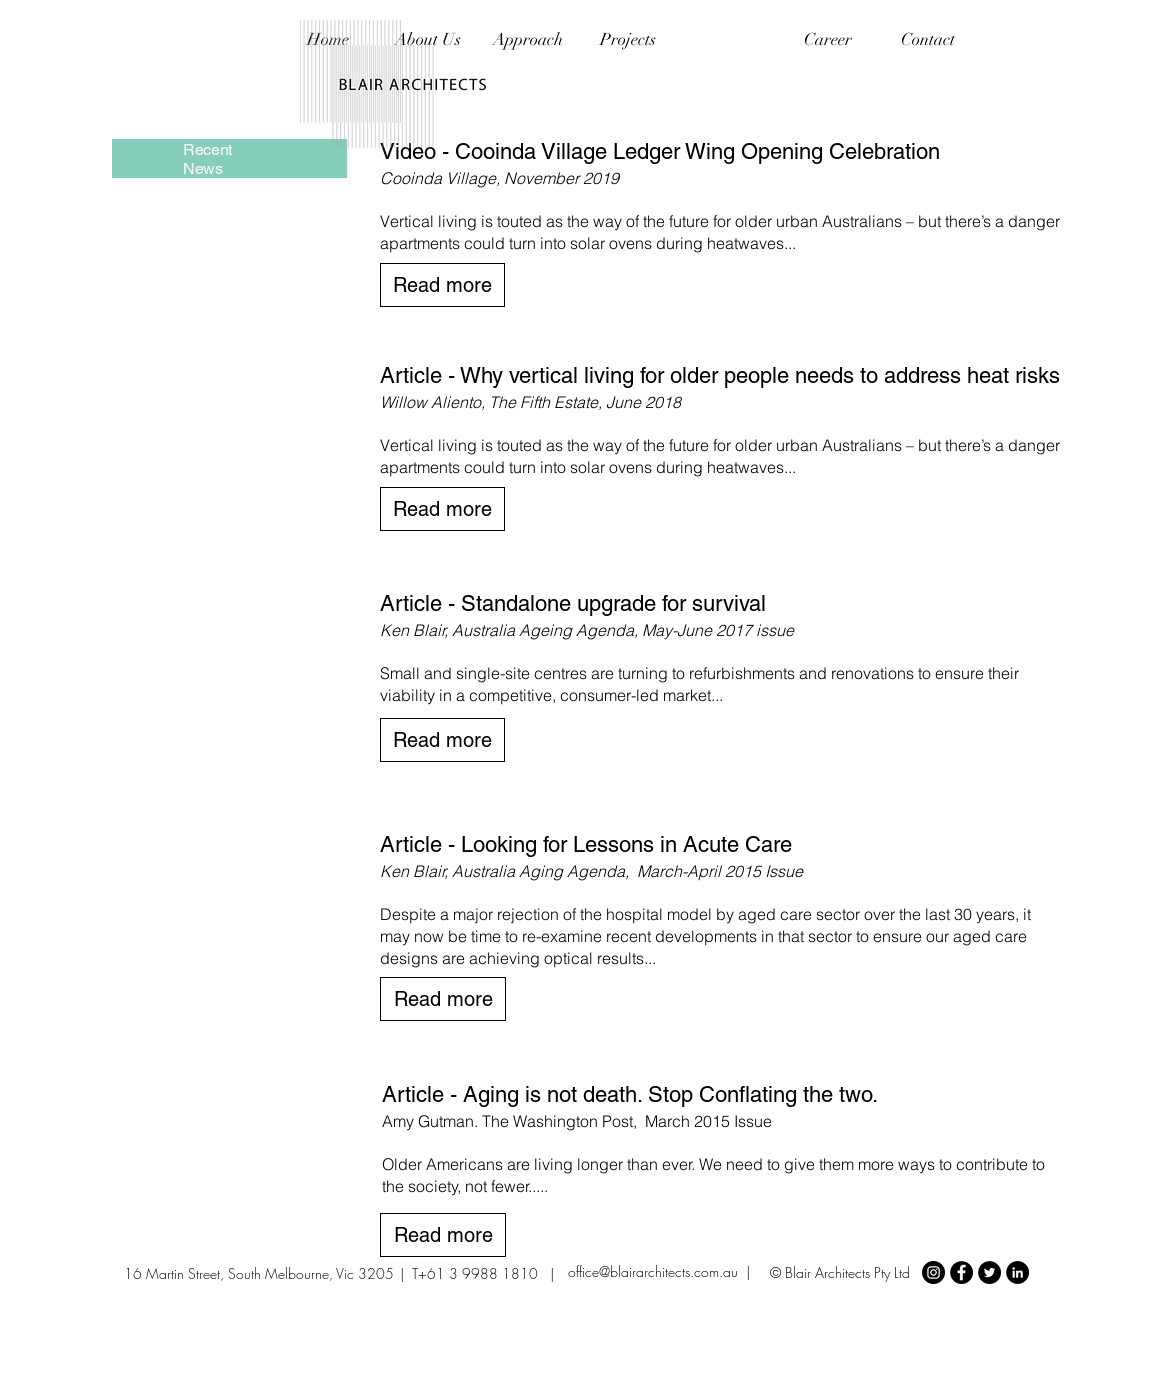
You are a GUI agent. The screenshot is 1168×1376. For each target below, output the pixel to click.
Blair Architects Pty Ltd (847, 1272)
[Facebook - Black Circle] (961, 1272)
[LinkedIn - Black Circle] (1017, 1272)
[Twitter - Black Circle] (989, 1272)
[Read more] (442, 285)
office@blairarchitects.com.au (653, 1271)
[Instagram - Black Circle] (933, 1272)
